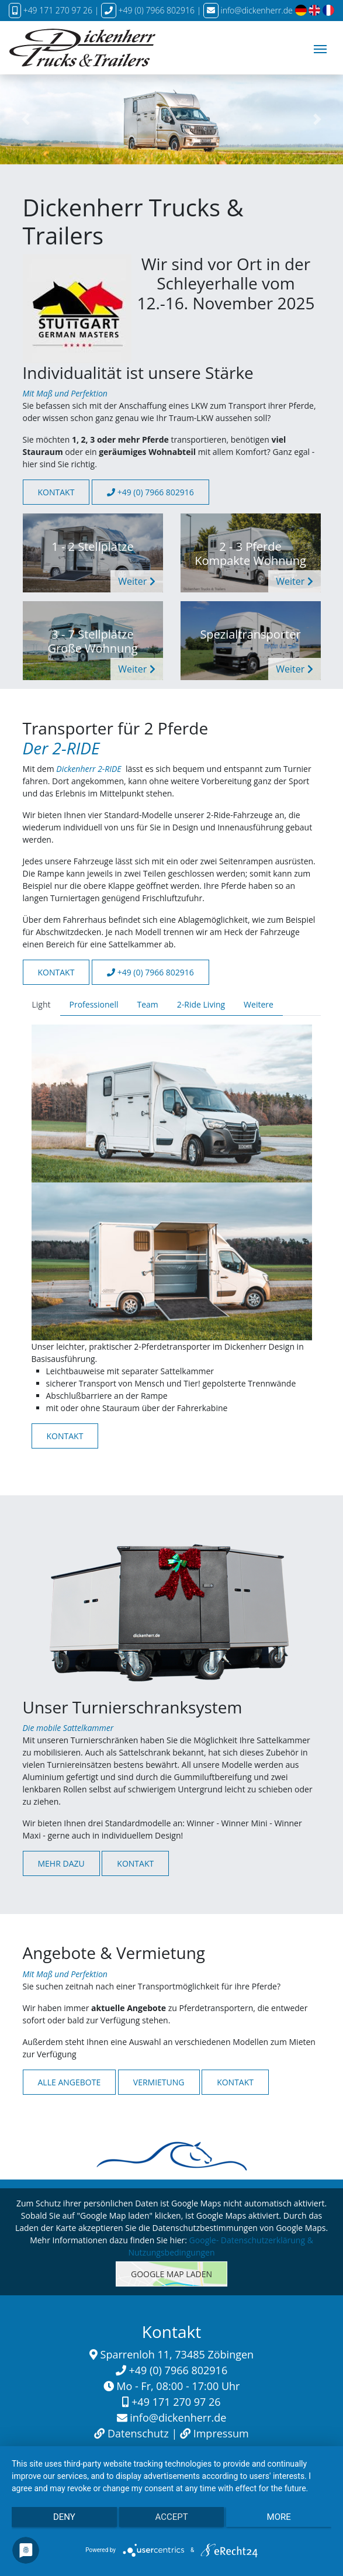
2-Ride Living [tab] (201, 1004)
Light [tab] (41, 1004)
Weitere (258, 1004)
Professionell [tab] (94, 1004)
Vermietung (159, 2082)
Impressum (221, 2433)
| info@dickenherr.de (245, 10)
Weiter (136, 581)
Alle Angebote (69, 2082)
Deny (64, 2517)
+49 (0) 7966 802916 (150, 492)
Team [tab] (147, 1004)
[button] (25, 119)
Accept (171, 2517)
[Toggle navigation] (320, 48)
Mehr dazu (61, 1863)
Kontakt (56, 492)
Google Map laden (171, 2274)
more (279, 2517)
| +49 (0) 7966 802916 (146, 10)
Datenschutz (138, 2433)
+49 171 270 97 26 (50, 10)
